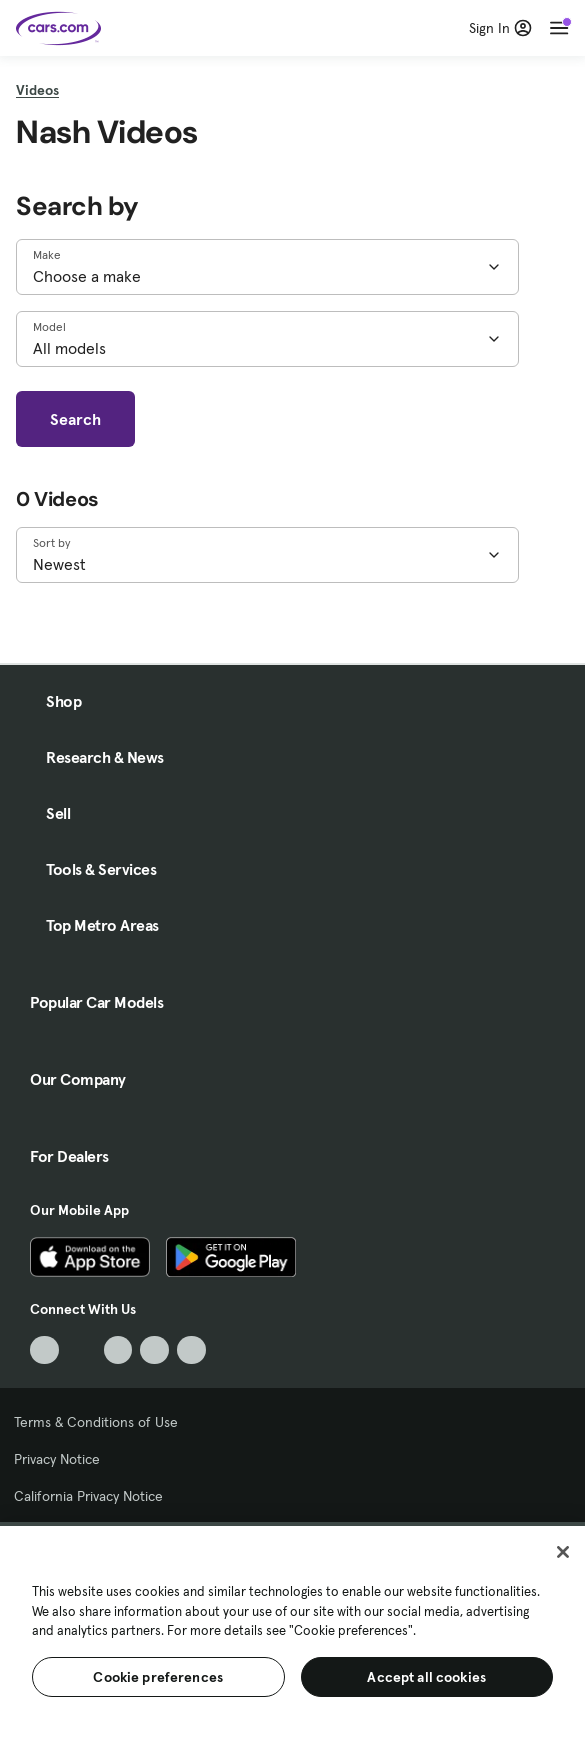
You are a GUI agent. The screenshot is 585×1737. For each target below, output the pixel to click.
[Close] (563, 1552)
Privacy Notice (57, 1459)
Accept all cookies (426, 1677)
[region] (292, 1629)
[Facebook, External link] (81, 1350)
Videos (37, 90)
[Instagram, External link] (154, 1350)
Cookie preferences (158, 1677)
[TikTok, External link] (44, 1350)
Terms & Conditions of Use (96, 1422)
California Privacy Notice (88, 1496)
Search (75, 419)
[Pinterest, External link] (191, 1350)
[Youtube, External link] (118, 1350)
